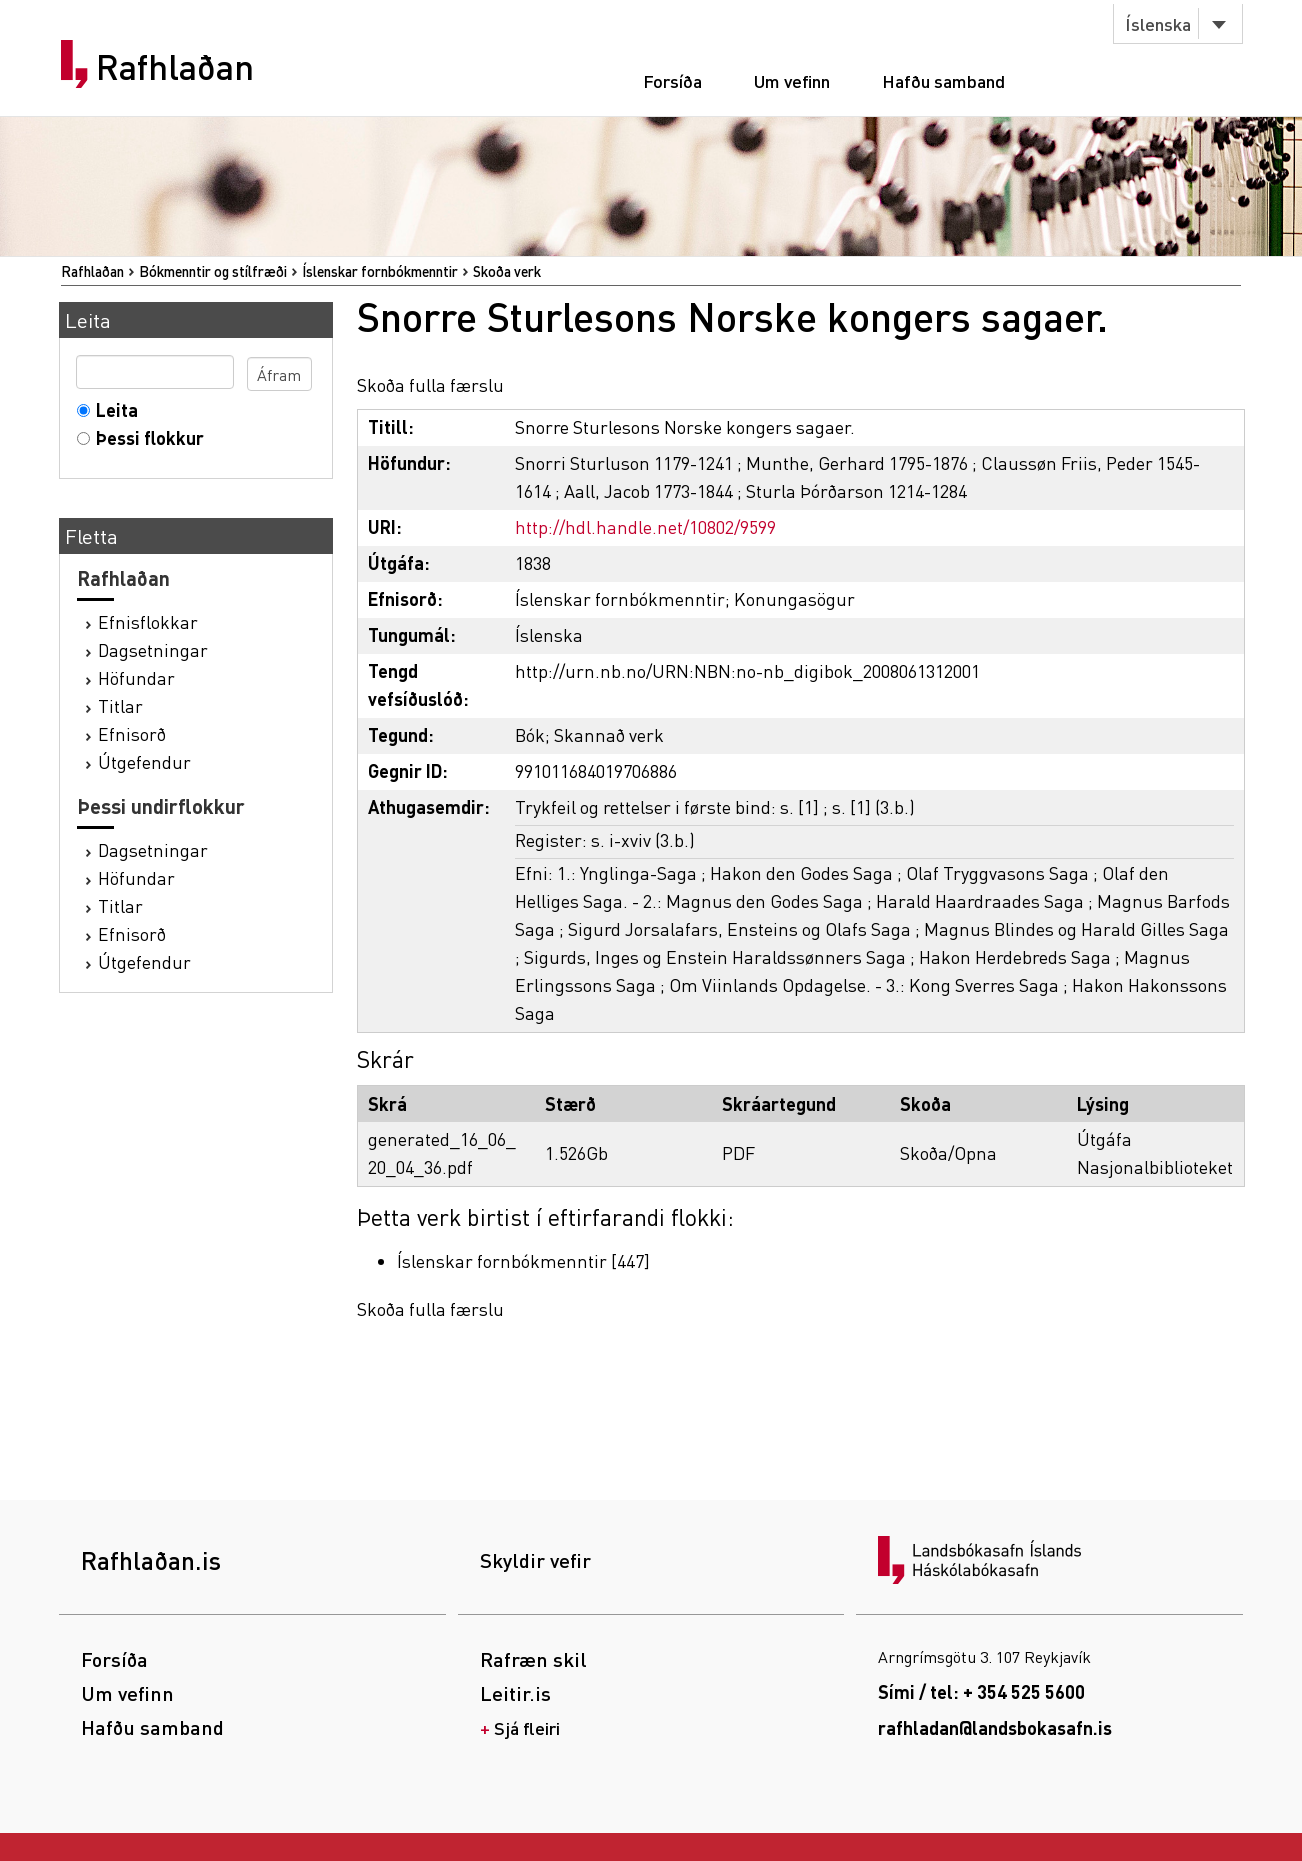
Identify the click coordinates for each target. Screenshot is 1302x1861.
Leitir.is (515, 1693)
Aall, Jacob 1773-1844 (648, 490)
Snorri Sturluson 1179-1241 (624, 462)
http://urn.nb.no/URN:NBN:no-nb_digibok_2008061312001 (747, 670)
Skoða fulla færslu (430, 384)
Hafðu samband (943, 80)
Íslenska (1158, 23)
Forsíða (672, 80)
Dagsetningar (153, 649)
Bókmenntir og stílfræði (213, 271)
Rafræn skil (533, 1659)
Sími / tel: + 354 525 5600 (981, 1691)
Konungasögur (794, 598)
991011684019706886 (596, 770)
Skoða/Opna (948, 1152)
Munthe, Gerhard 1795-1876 (857, 462)
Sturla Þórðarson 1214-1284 (856, 490)
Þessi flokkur (145, 437)
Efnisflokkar (148, 621)
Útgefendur (144, 761)
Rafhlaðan (175, 67)
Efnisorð (132, 733)
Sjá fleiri (527, 1727)
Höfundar (136, 677)
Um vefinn (792, 80)
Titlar (120, 705)
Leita (112, 409)
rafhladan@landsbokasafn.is (995, 1727)
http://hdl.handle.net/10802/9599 (645, 526)
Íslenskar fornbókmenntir (380, 271)
